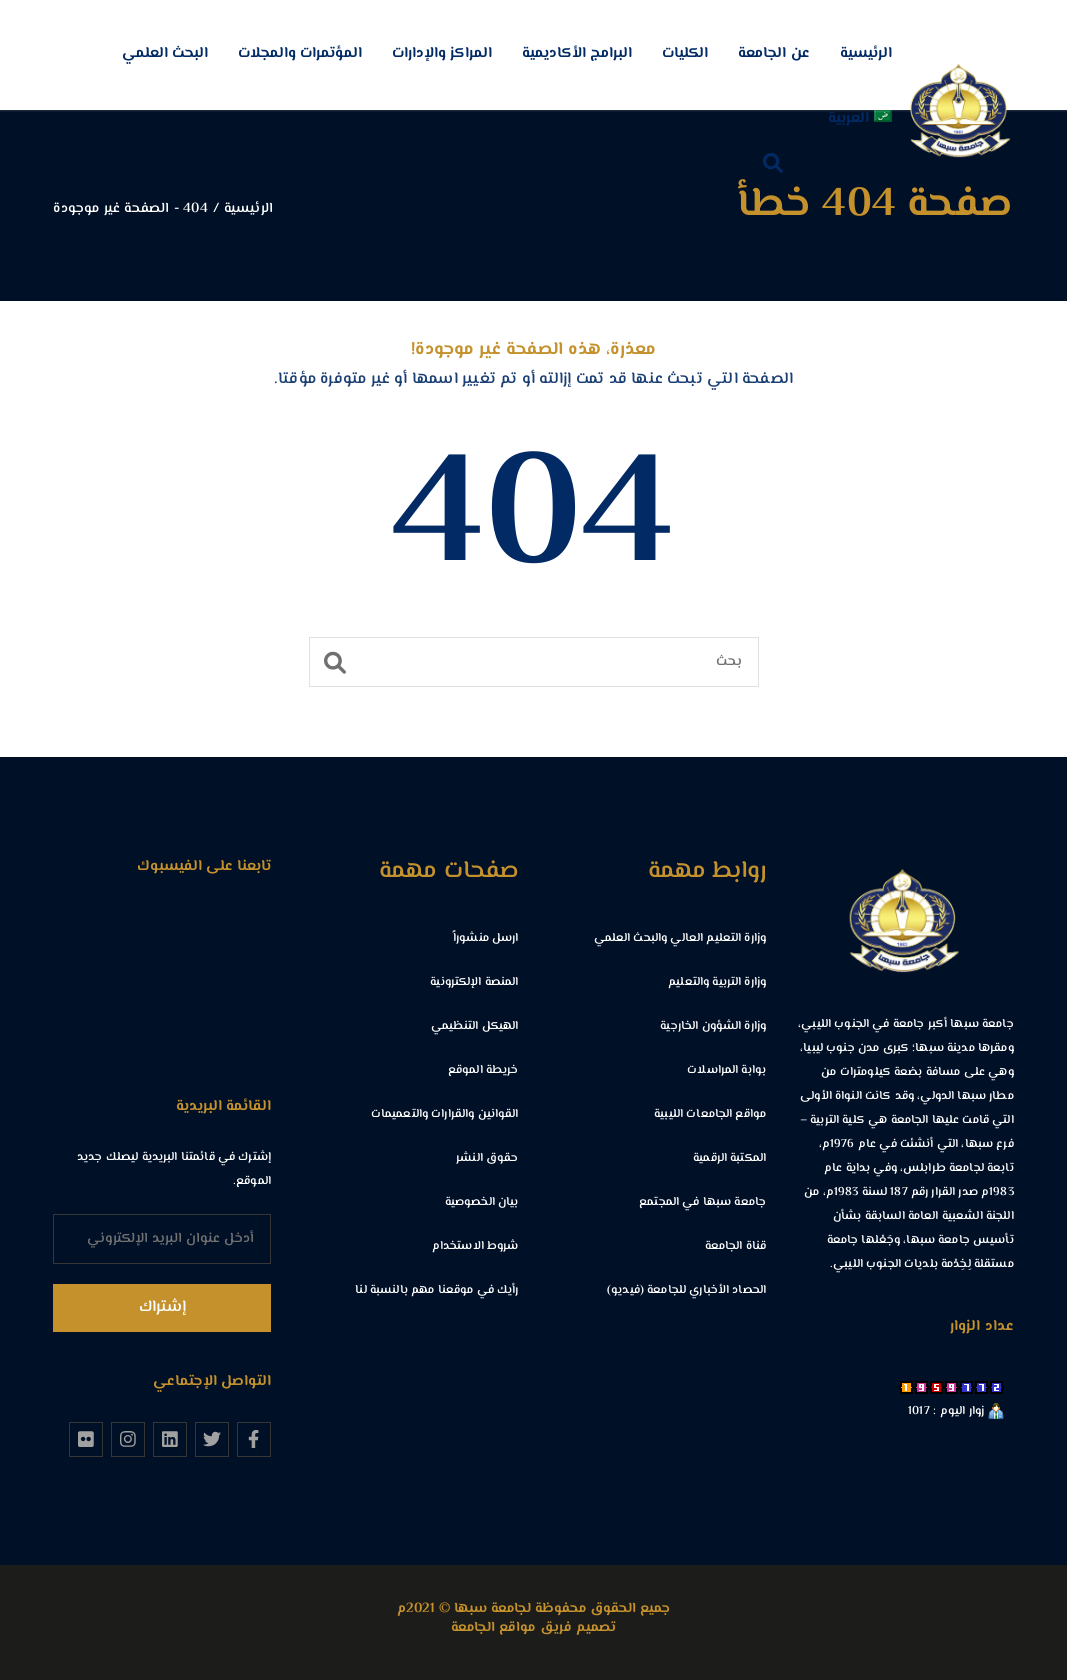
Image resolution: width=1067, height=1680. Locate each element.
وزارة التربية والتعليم (717, 982)
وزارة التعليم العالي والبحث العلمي (680, 938)
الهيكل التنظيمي (475, 1026)
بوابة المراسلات (726, 1070)
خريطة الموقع (483, 1070)
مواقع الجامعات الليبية (710, 1114)
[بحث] (534, 662)
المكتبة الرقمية (729, 1158)
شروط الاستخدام (475, 1246)
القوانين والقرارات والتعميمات (445, 1114)
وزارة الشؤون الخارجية (713, 1026)
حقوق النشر (487, 1158)
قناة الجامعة (736, 1246)
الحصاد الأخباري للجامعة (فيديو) (686, 1290)
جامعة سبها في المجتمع (702, 1202)
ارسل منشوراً (485, 938)
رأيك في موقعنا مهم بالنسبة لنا (436, 1290)
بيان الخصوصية (482, 1202)
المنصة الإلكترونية (474, 982)
